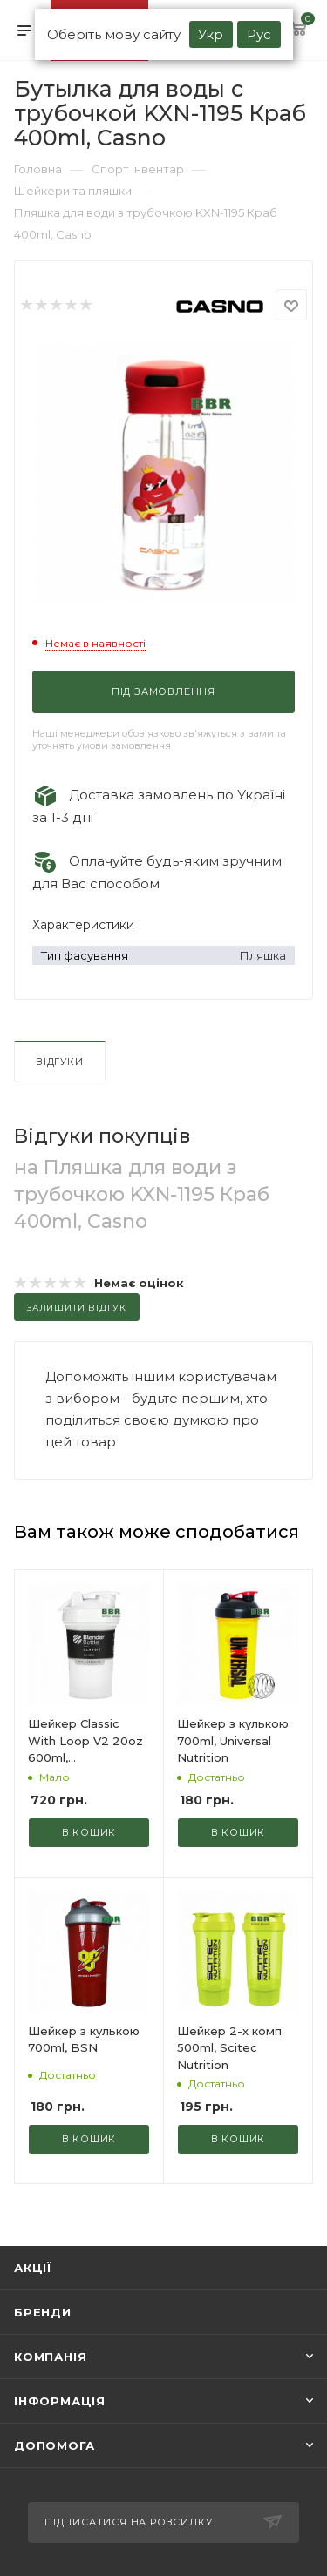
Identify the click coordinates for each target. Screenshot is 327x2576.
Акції (33, 2268)
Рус (259, 34)
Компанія (50, 2357)
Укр (210, 34)
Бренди (43, 2312)
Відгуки (60, 1061)
